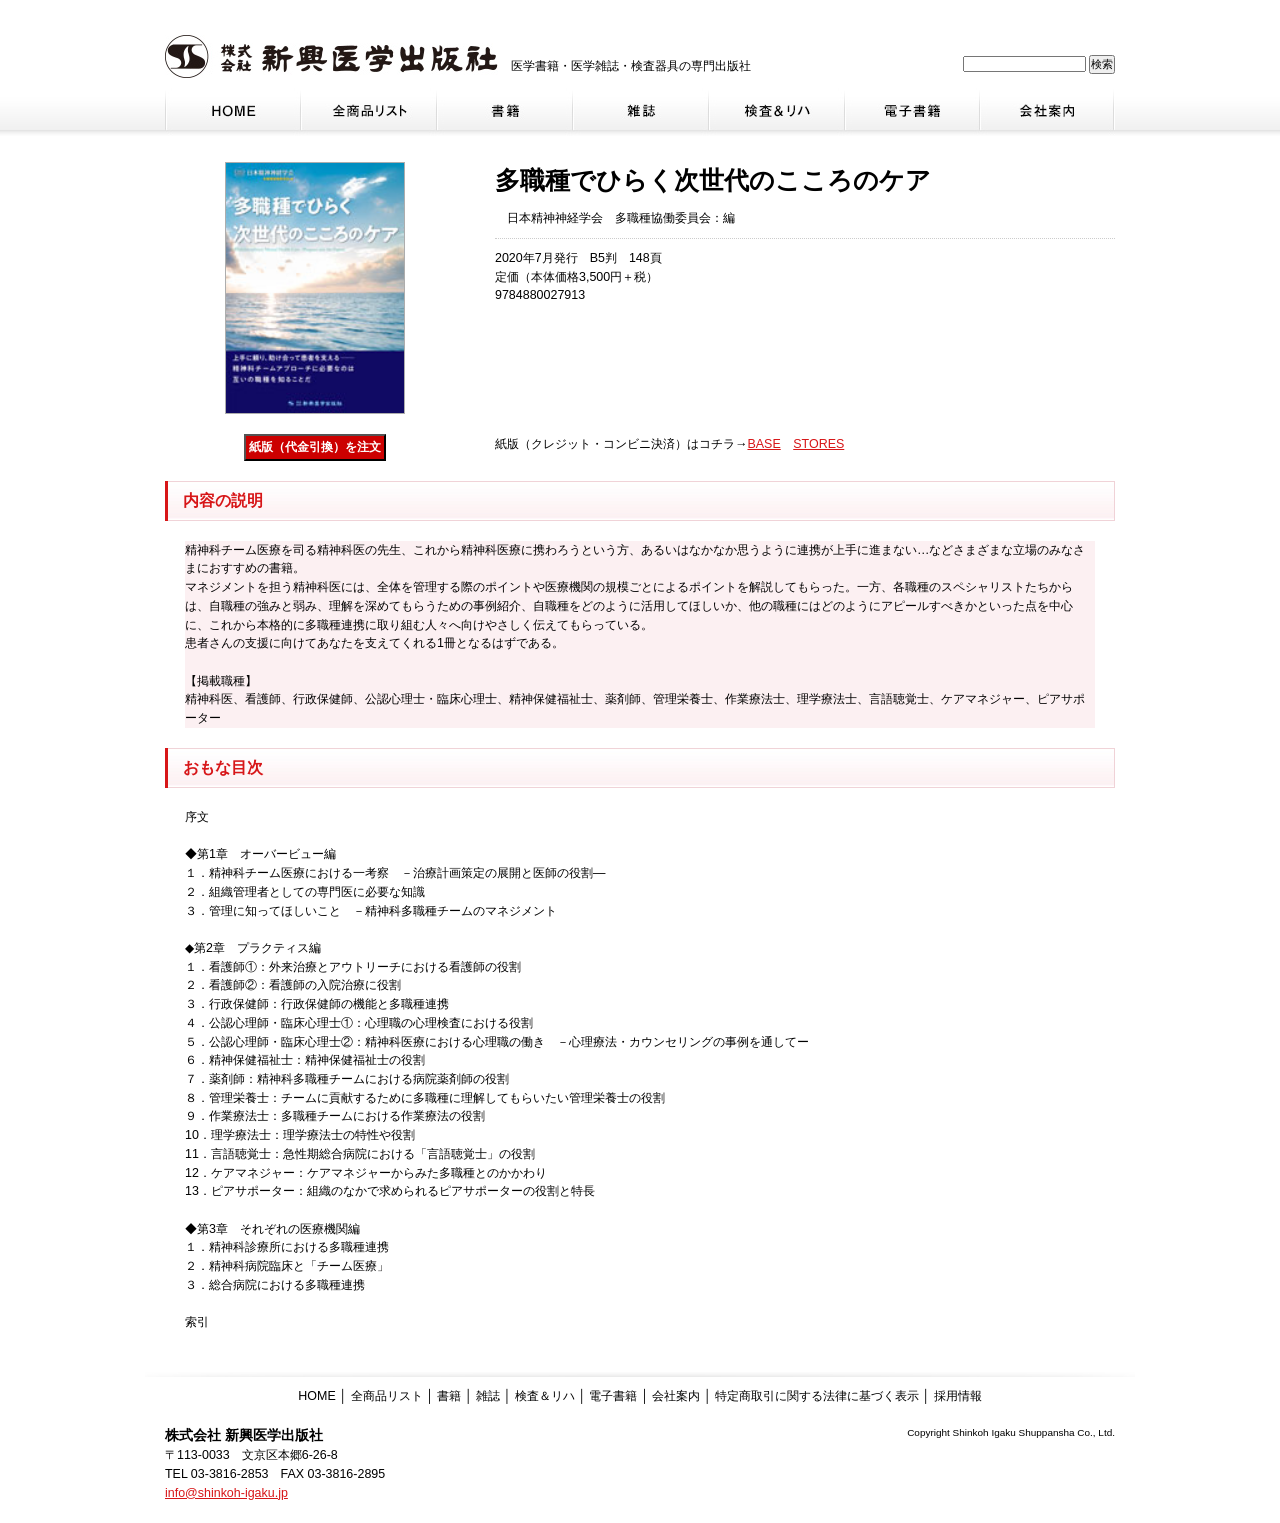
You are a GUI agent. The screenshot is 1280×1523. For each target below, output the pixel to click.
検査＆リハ (545, 1396)
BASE (763, 444)
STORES (818, 444)
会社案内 (676, 1396)
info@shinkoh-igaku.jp (226, 1493)
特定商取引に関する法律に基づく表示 (817, 1396)
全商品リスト (387, 1396)
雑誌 (488, 1396)
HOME (316, 1396)
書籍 (449, 1396)
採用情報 (958, 1396)
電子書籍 (613, 1396)
